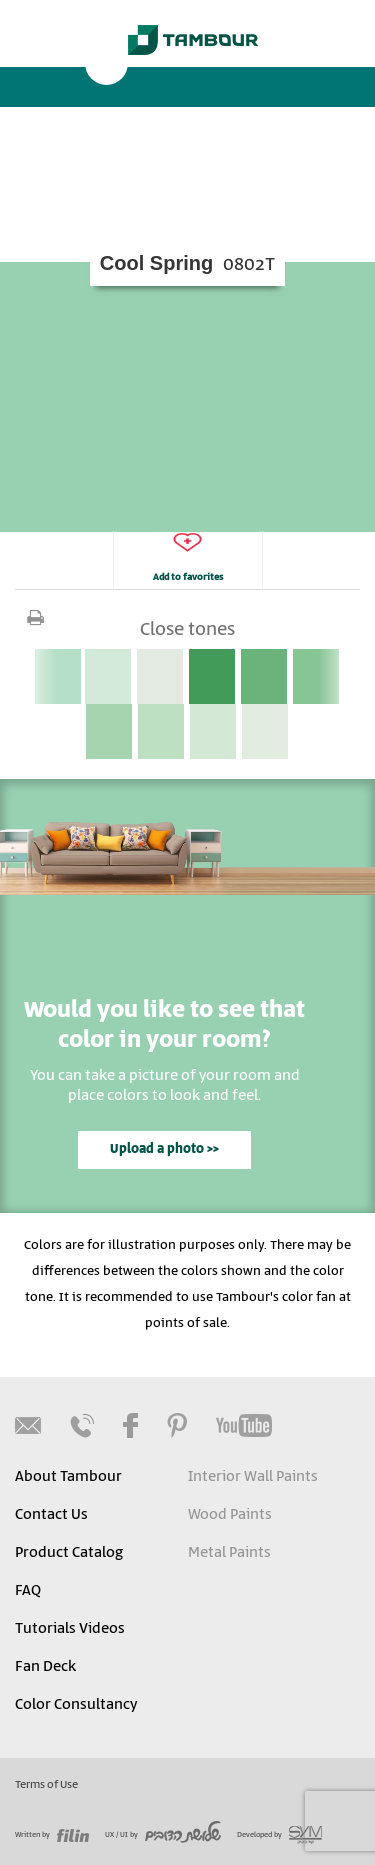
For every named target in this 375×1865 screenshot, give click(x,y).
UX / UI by (163, 1835)
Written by (52, 1835)
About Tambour (68, 1477)
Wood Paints (230, 1515)
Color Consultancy (76, 1705)
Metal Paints (229, 1553)
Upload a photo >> (164, 1149)
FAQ (28, 1591)
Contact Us (51, 1515)
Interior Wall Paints (253, 1477)
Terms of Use (46, 1785)
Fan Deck (45, 1667)
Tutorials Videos (70, 1629)
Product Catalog (69, 1553)
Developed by (279, 1835)
